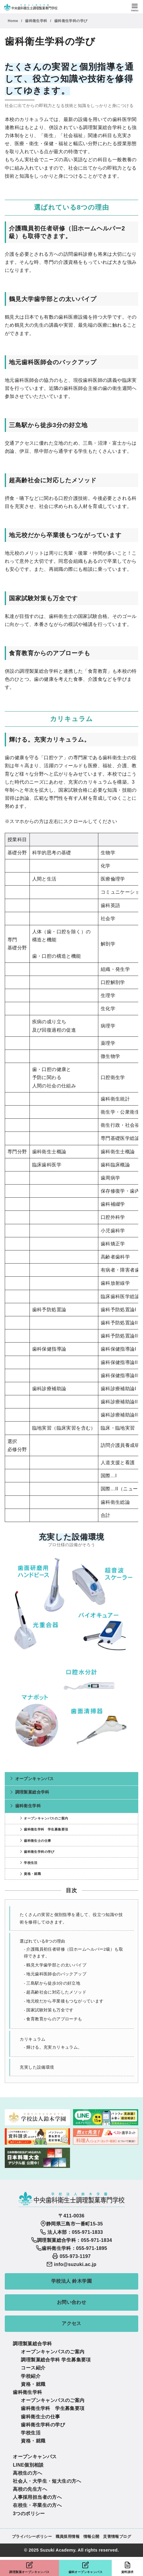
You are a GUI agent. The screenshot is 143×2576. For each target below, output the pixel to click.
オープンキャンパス (34, 1778)
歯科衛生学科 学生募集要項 (46, 1829)
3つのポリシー (29, 2513)
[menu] (134, 7)
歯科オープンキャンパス (85, 2567)
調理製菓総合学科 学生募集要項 (56, 2359)
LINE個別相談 (28, 2464)
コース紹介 (33, 2367)
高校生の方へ (27, 2473)
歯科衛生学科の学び (71, 21)
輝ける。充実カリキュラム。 (54, 2047)
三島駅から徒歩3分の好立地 (53, 1983)
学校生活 (31, 1862)
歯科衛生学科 (36, 21)
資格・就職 (32, 1874)
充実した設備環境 (37, 2067)
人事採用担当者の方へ (37, 2497)
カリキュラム (32, 2039)
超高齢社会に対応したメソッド (56, 1992)
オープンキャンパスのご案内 (46, 1818)
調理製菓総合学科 (32, 1792)
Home (13, 21)
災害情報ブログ (117, 2536)
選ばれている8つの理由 (42, 1941)
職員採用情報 (68, 2536)
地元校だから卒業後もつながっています (64, 2001)
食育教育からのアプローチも (54, 2019)
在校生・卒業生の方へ (37, 2505)
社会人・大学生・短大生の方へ (47, 2481)
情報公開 (91, 2536)
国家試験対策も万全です (49, 2010)
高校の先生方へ (30, 2489)
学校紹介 (31, 2376)
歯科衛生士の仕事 (37, 1840)
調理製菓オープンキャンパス (29, 2567)
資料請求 (127, 2567)
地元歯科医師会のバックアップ (56, 1974)
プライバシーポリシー (32, 2536)
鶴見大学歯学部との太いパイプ (56, 1965)
